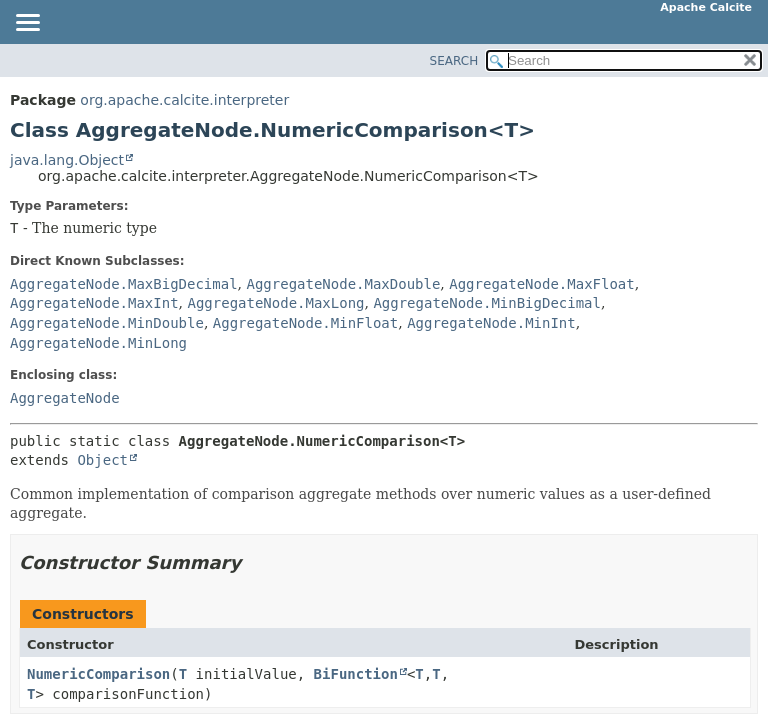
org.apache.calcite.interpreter (184, 100)
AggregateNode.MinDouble (107, 323)
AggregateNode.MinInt (491, 323)
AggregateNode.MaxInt (94, 303)
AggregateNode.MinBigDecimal (487, 303)
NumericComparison (98, 674)
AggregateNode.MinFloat (305, 323)
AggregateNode (65, 398)
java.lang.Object (67, 160)
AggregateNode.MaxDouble (343, 284)
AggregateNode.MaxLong (275, 303)
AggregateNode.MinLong (98, 343)
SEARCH (454, 61)
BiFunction (356, 674)
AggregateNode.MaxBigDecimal (124, 284)
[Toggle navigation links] (27, 24)
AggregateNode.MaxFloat (541, 284)
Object (102, 460)
